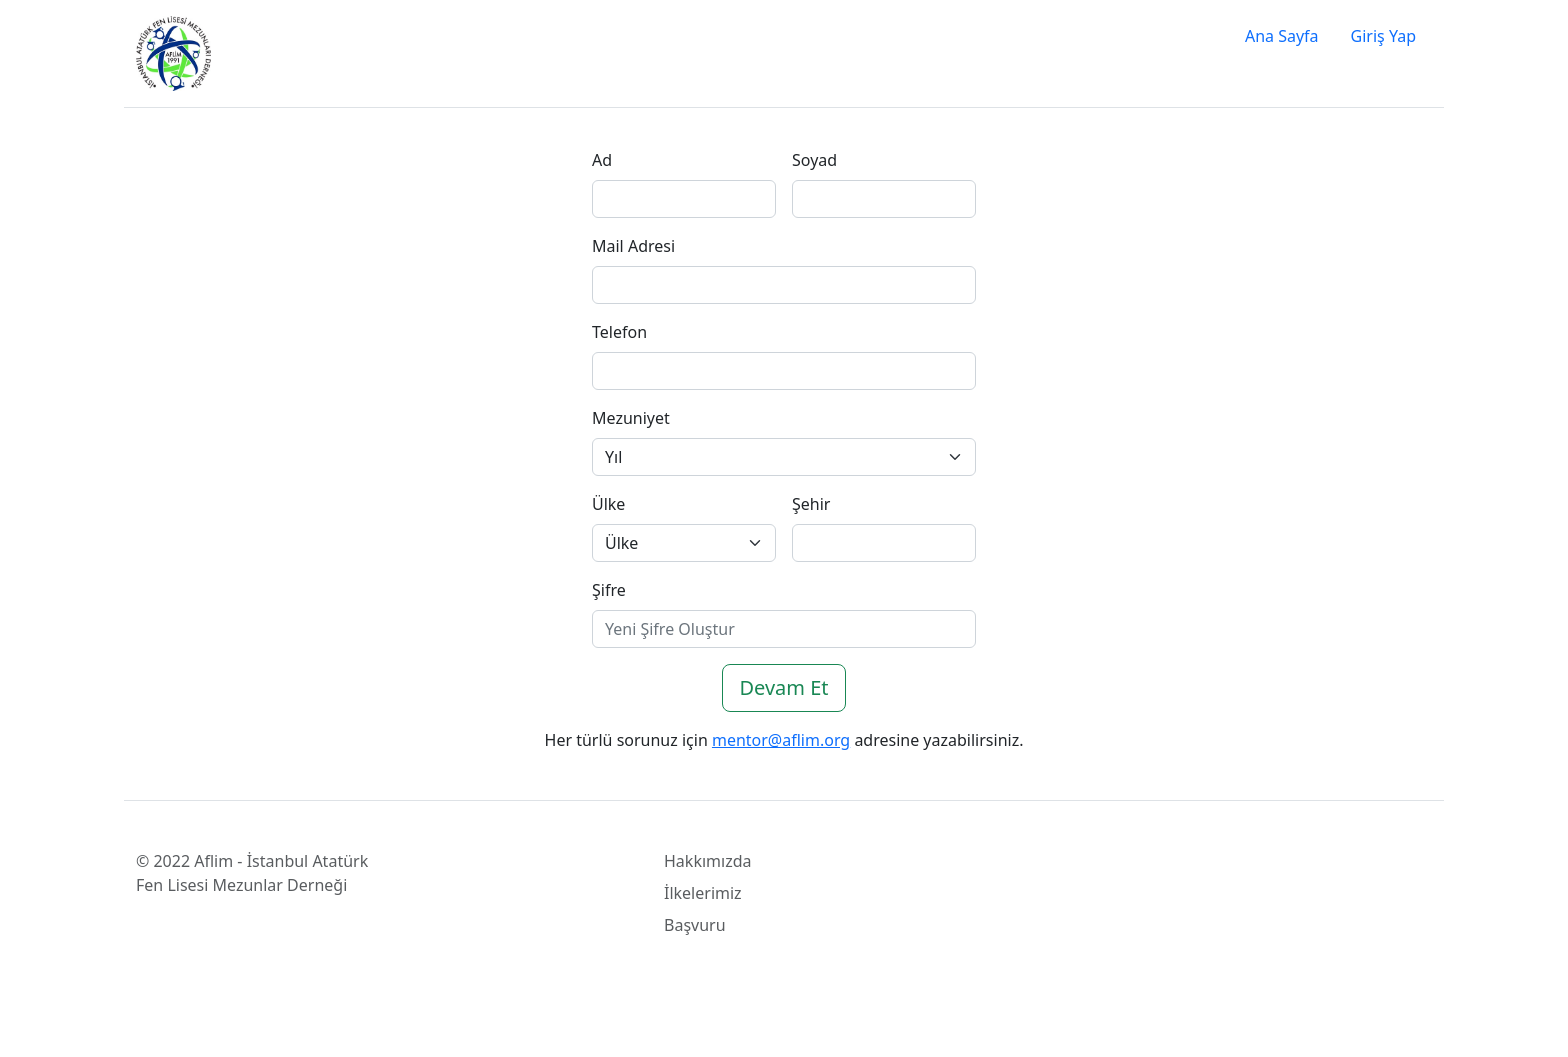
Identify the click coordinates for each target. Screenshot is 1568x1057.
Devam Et (783, 687)
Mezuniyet (631, 418)
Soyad (814, 160)
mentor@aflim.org (781, 740)
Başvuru (695, 925)
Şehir (811, 504)
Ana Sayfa (1282, 36)
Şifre (609, 590)
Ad (602, 160)
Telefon (619, 332)
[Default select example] (784, 457)
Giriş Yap (1383, 36)
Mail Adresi (633, 246)
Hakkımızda (707, 861)
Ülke (608, 504)
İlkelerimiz (703, 893)
